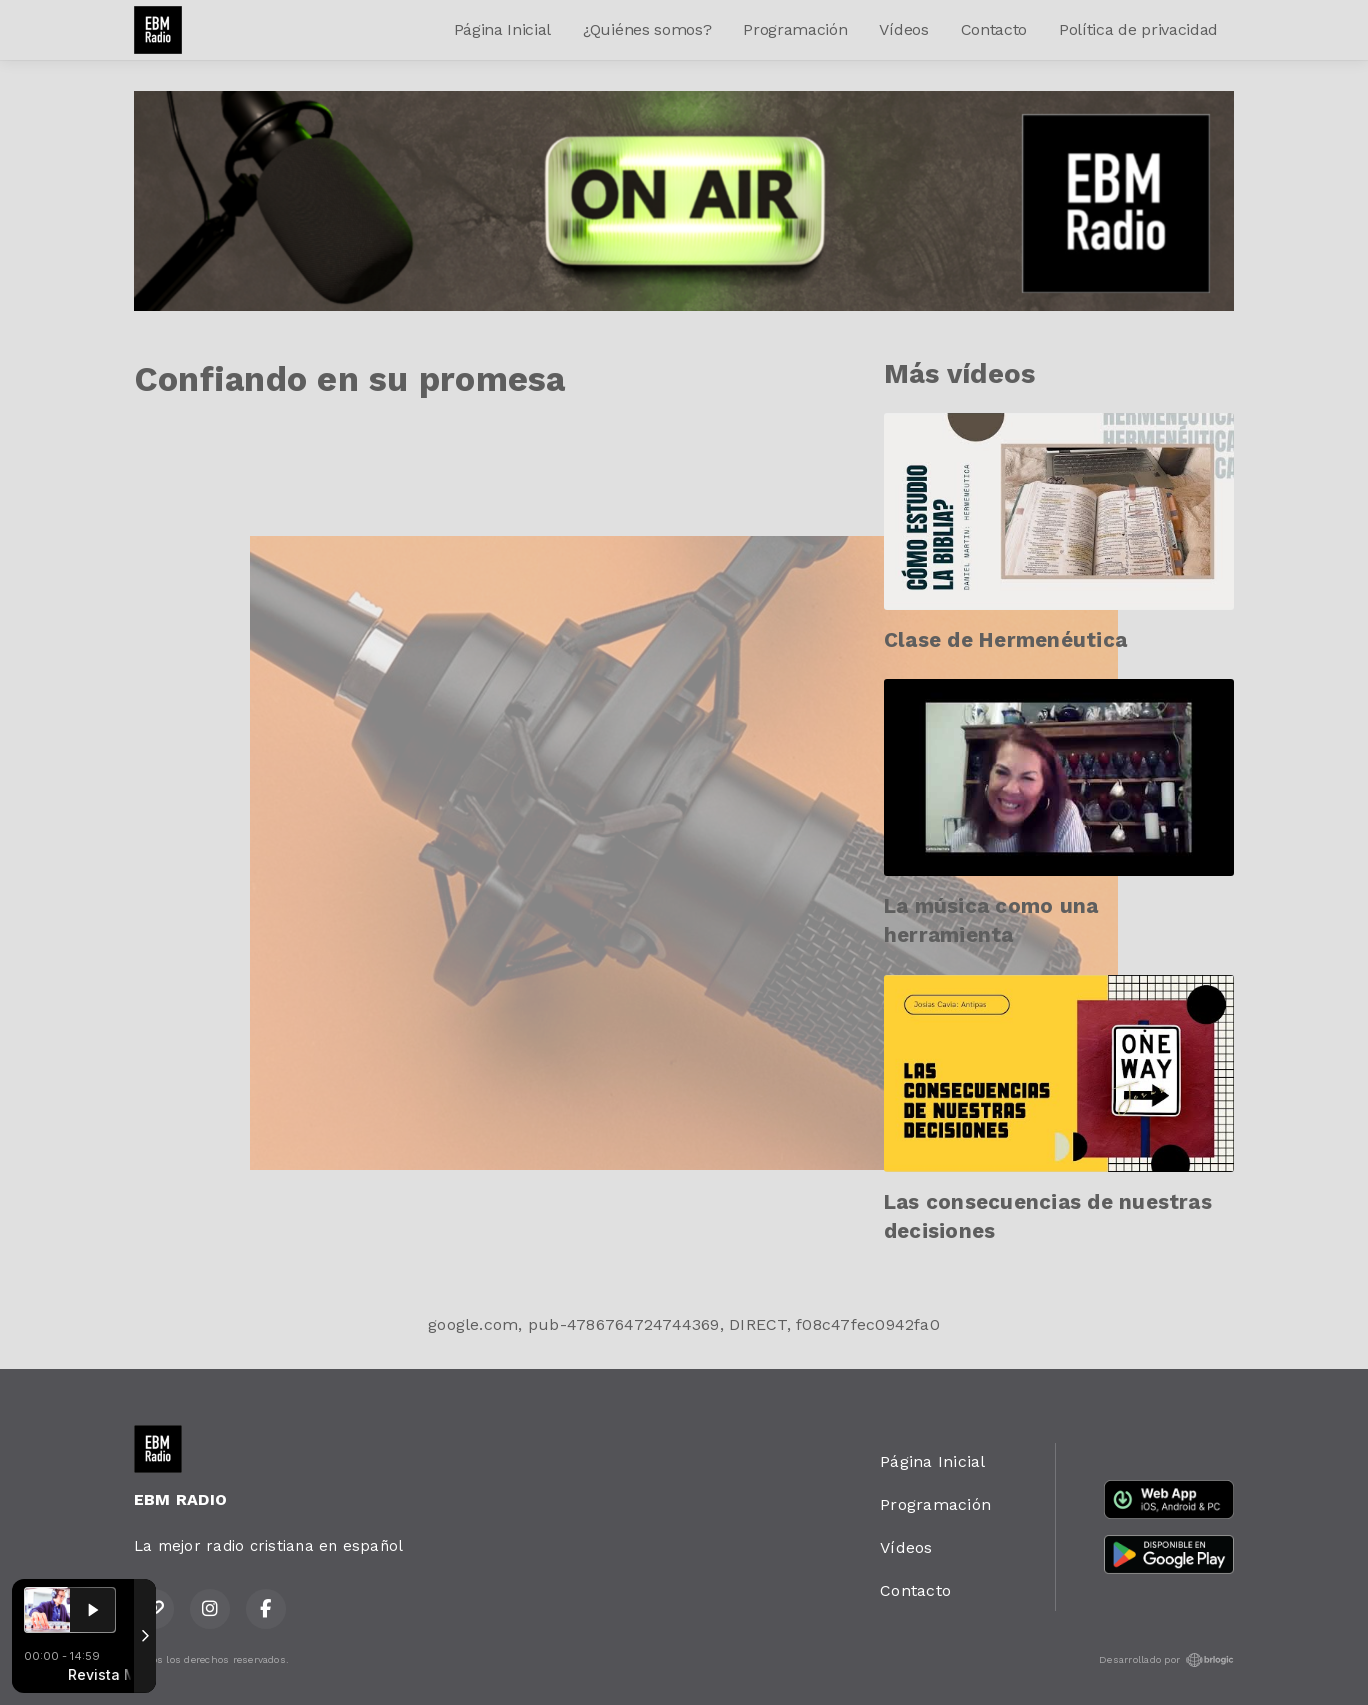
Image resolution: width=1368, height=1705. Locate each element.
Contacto (994, 29)
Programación (795, 29)
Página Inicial (503, 29)
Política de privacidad (1138, 29)
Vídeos (903, 29)
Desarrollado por (1166, 1660)
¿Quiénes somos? (647, 29)
